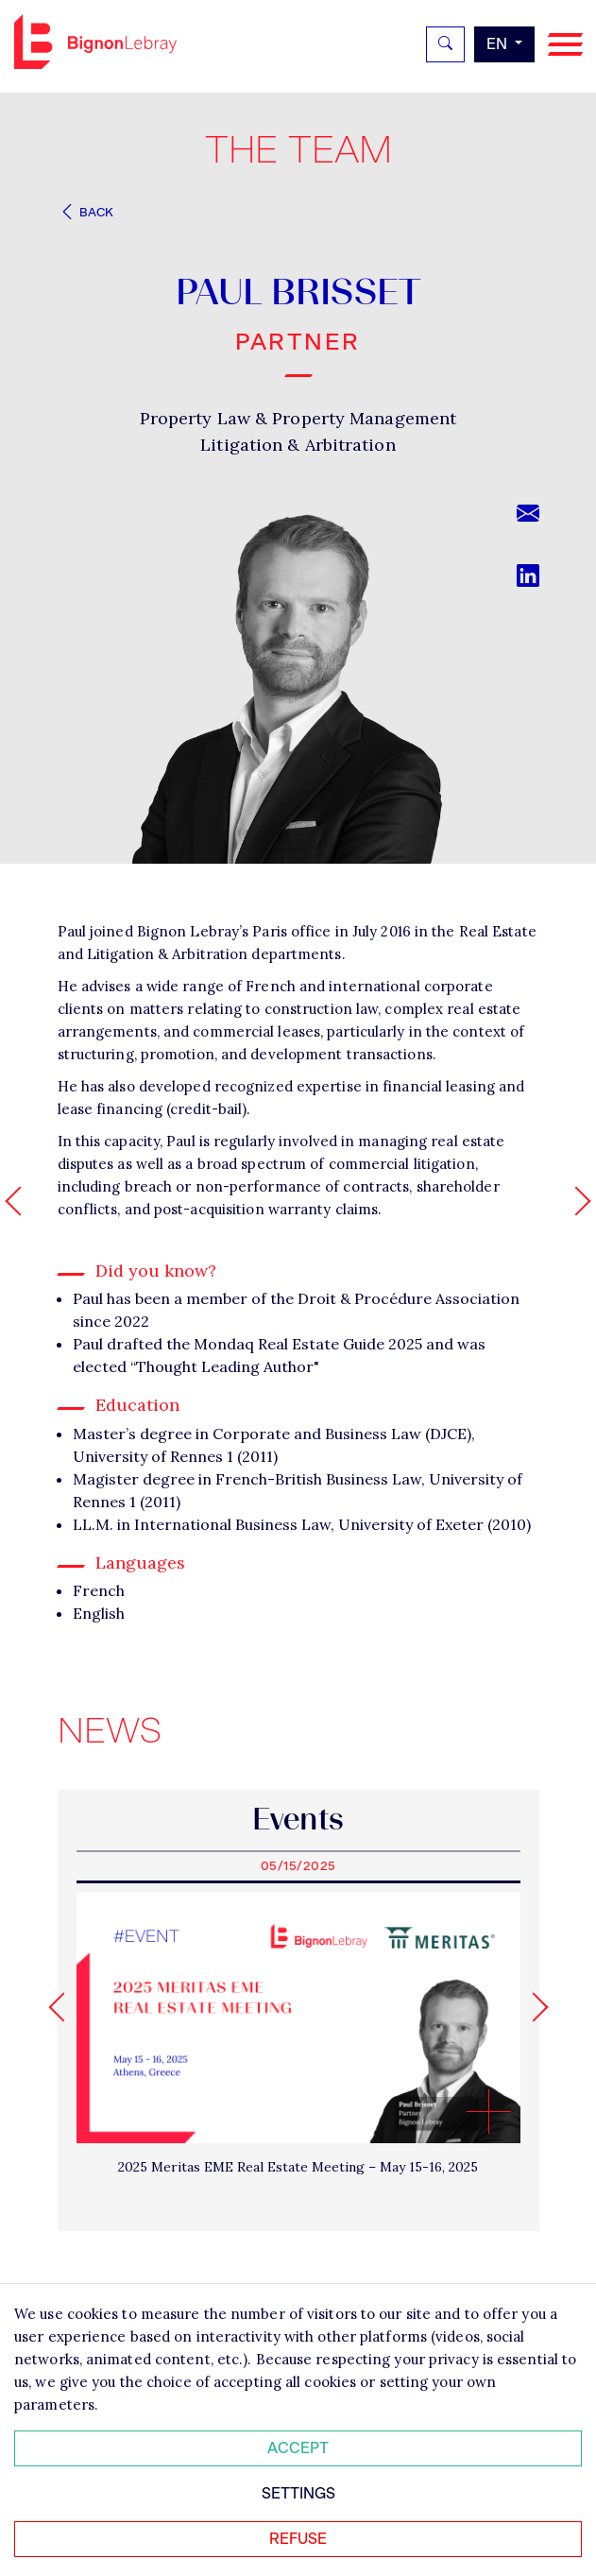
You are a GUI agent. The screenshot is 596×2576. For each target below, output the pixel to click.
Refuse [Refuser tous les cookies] (298, 2539)
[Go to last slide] (62, 2006)
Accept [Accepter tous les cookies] (298, 2448)
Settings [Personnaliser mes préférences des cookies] (298, 2493)
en (498, 44)
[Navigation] (565, 45)
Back (86, 212)
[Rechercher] (445, 44)
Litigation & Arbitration (297, 444)
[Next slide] (533, 2006)
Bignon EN (95, 41)
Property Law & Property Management (298, 418)
